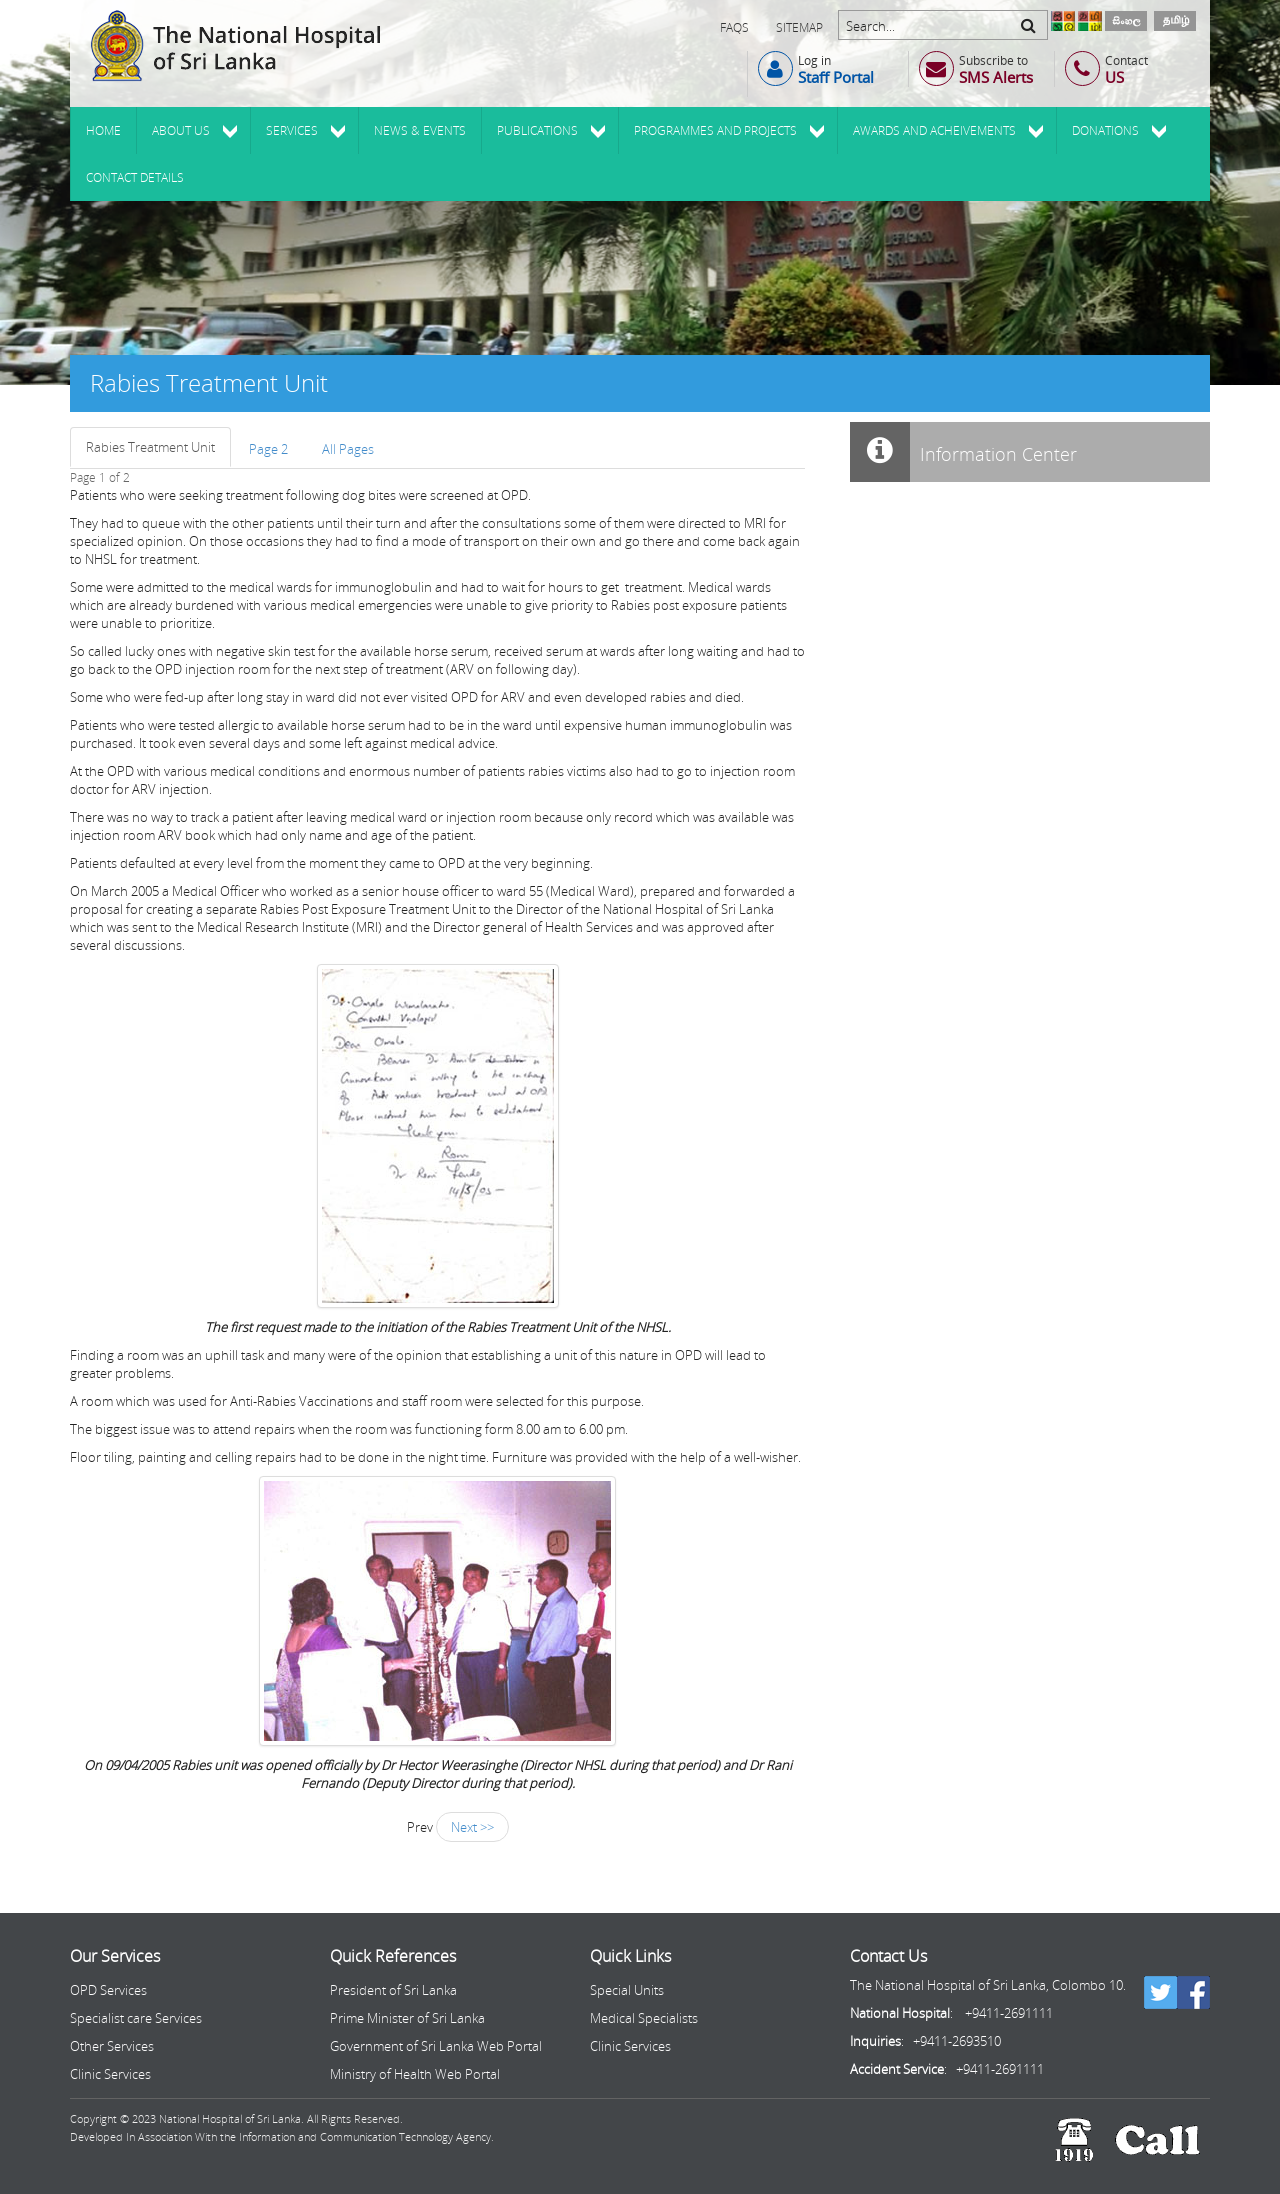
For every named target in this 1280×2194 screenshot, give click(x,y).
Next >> (472, 1827)
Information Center (963, 452)
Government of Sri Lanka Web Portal (436, 2046)
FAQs (734, 27)
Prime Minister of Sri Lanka (407, 2018)
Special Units (627, 1990)
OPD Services (108, 1990)
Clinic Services (110, 2074)
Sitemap (799, 27)
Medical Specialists (644, 2018)
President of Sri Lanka (393, 1990)
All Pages (348, 449)
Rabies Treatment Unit (150, 447)
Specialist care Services (136, 2018)
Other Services (112, 2046)
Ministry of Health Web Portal (415, 2074)
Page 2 (268, 449)
